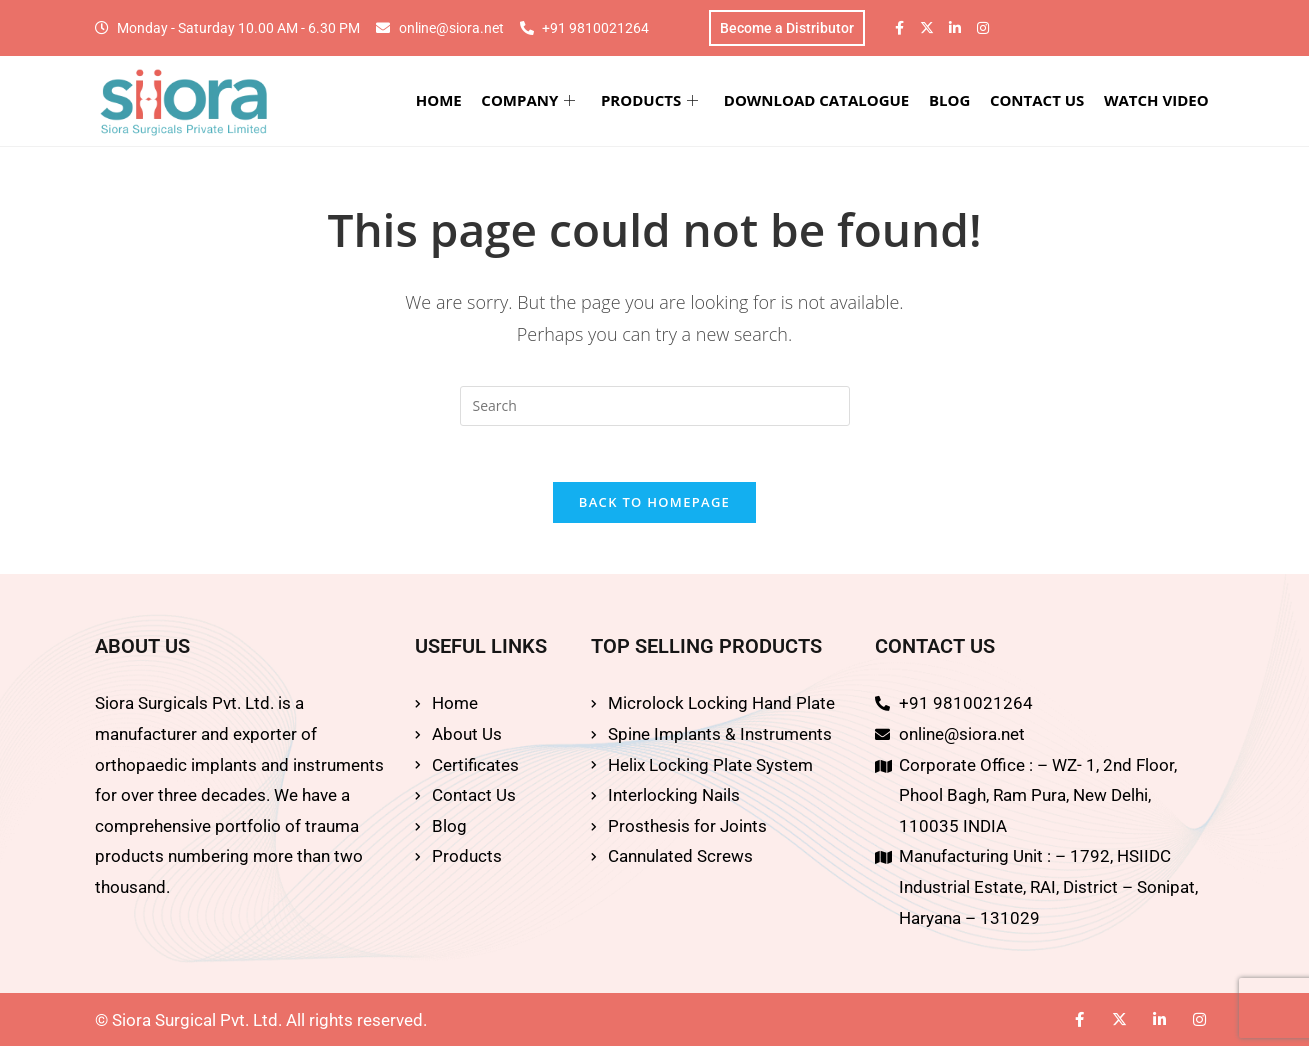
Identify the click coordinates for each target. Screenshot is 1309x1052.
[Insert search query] (655, 408)
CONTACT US (1041, 102)
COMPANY (539, 102)
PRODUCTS (658, 102)
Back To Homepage (654, 509)
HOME (451, 102)
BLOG (954, 102)
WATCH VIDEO (1158, 102)
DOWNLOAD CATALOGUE (823, 102)
